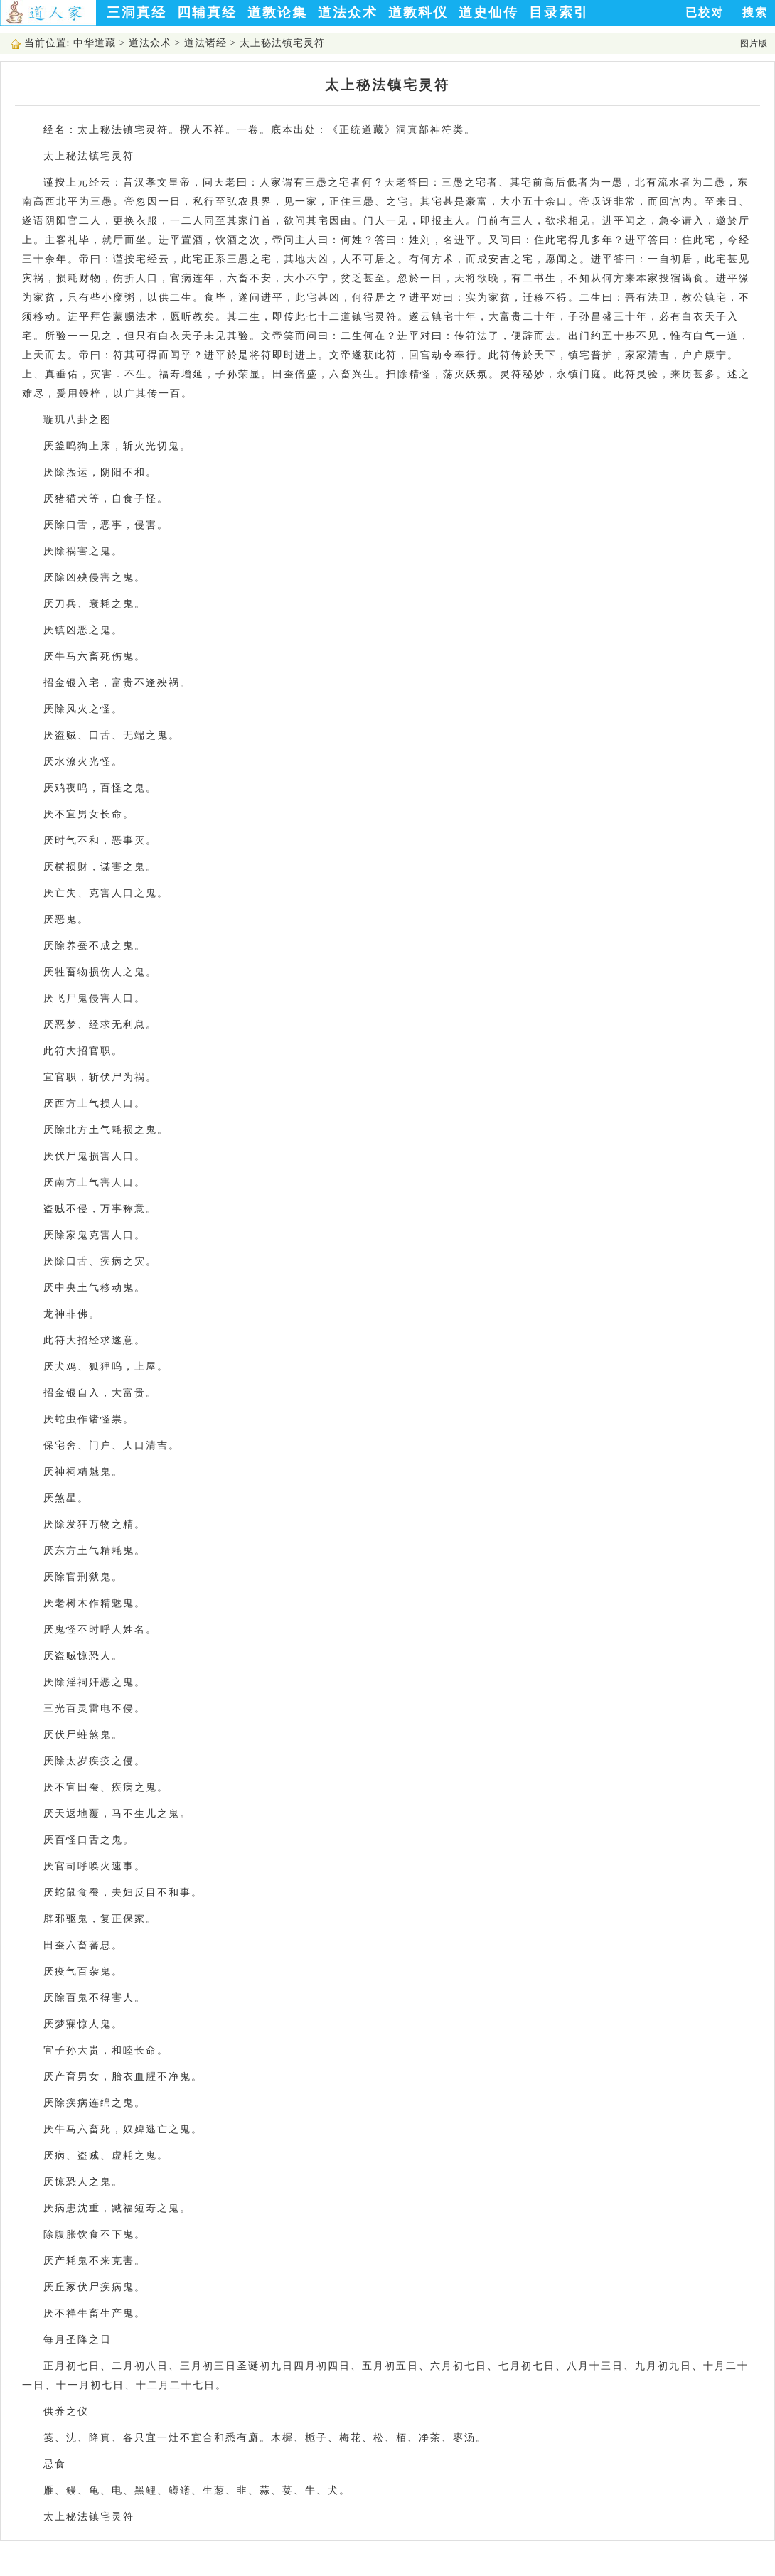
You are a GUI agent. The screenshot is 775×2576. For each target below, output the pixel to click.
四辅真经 (207, 12)
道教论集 (277, 12)
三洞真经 (136, 12)
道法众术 (348, 12)
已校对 (704, 12)
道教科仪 (418, 12)
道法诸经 (205, 43)
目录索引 (559, 12)
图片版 (754, 43)
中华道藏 (94, 43)
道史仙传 (488, 12)
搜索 (755, 12)
